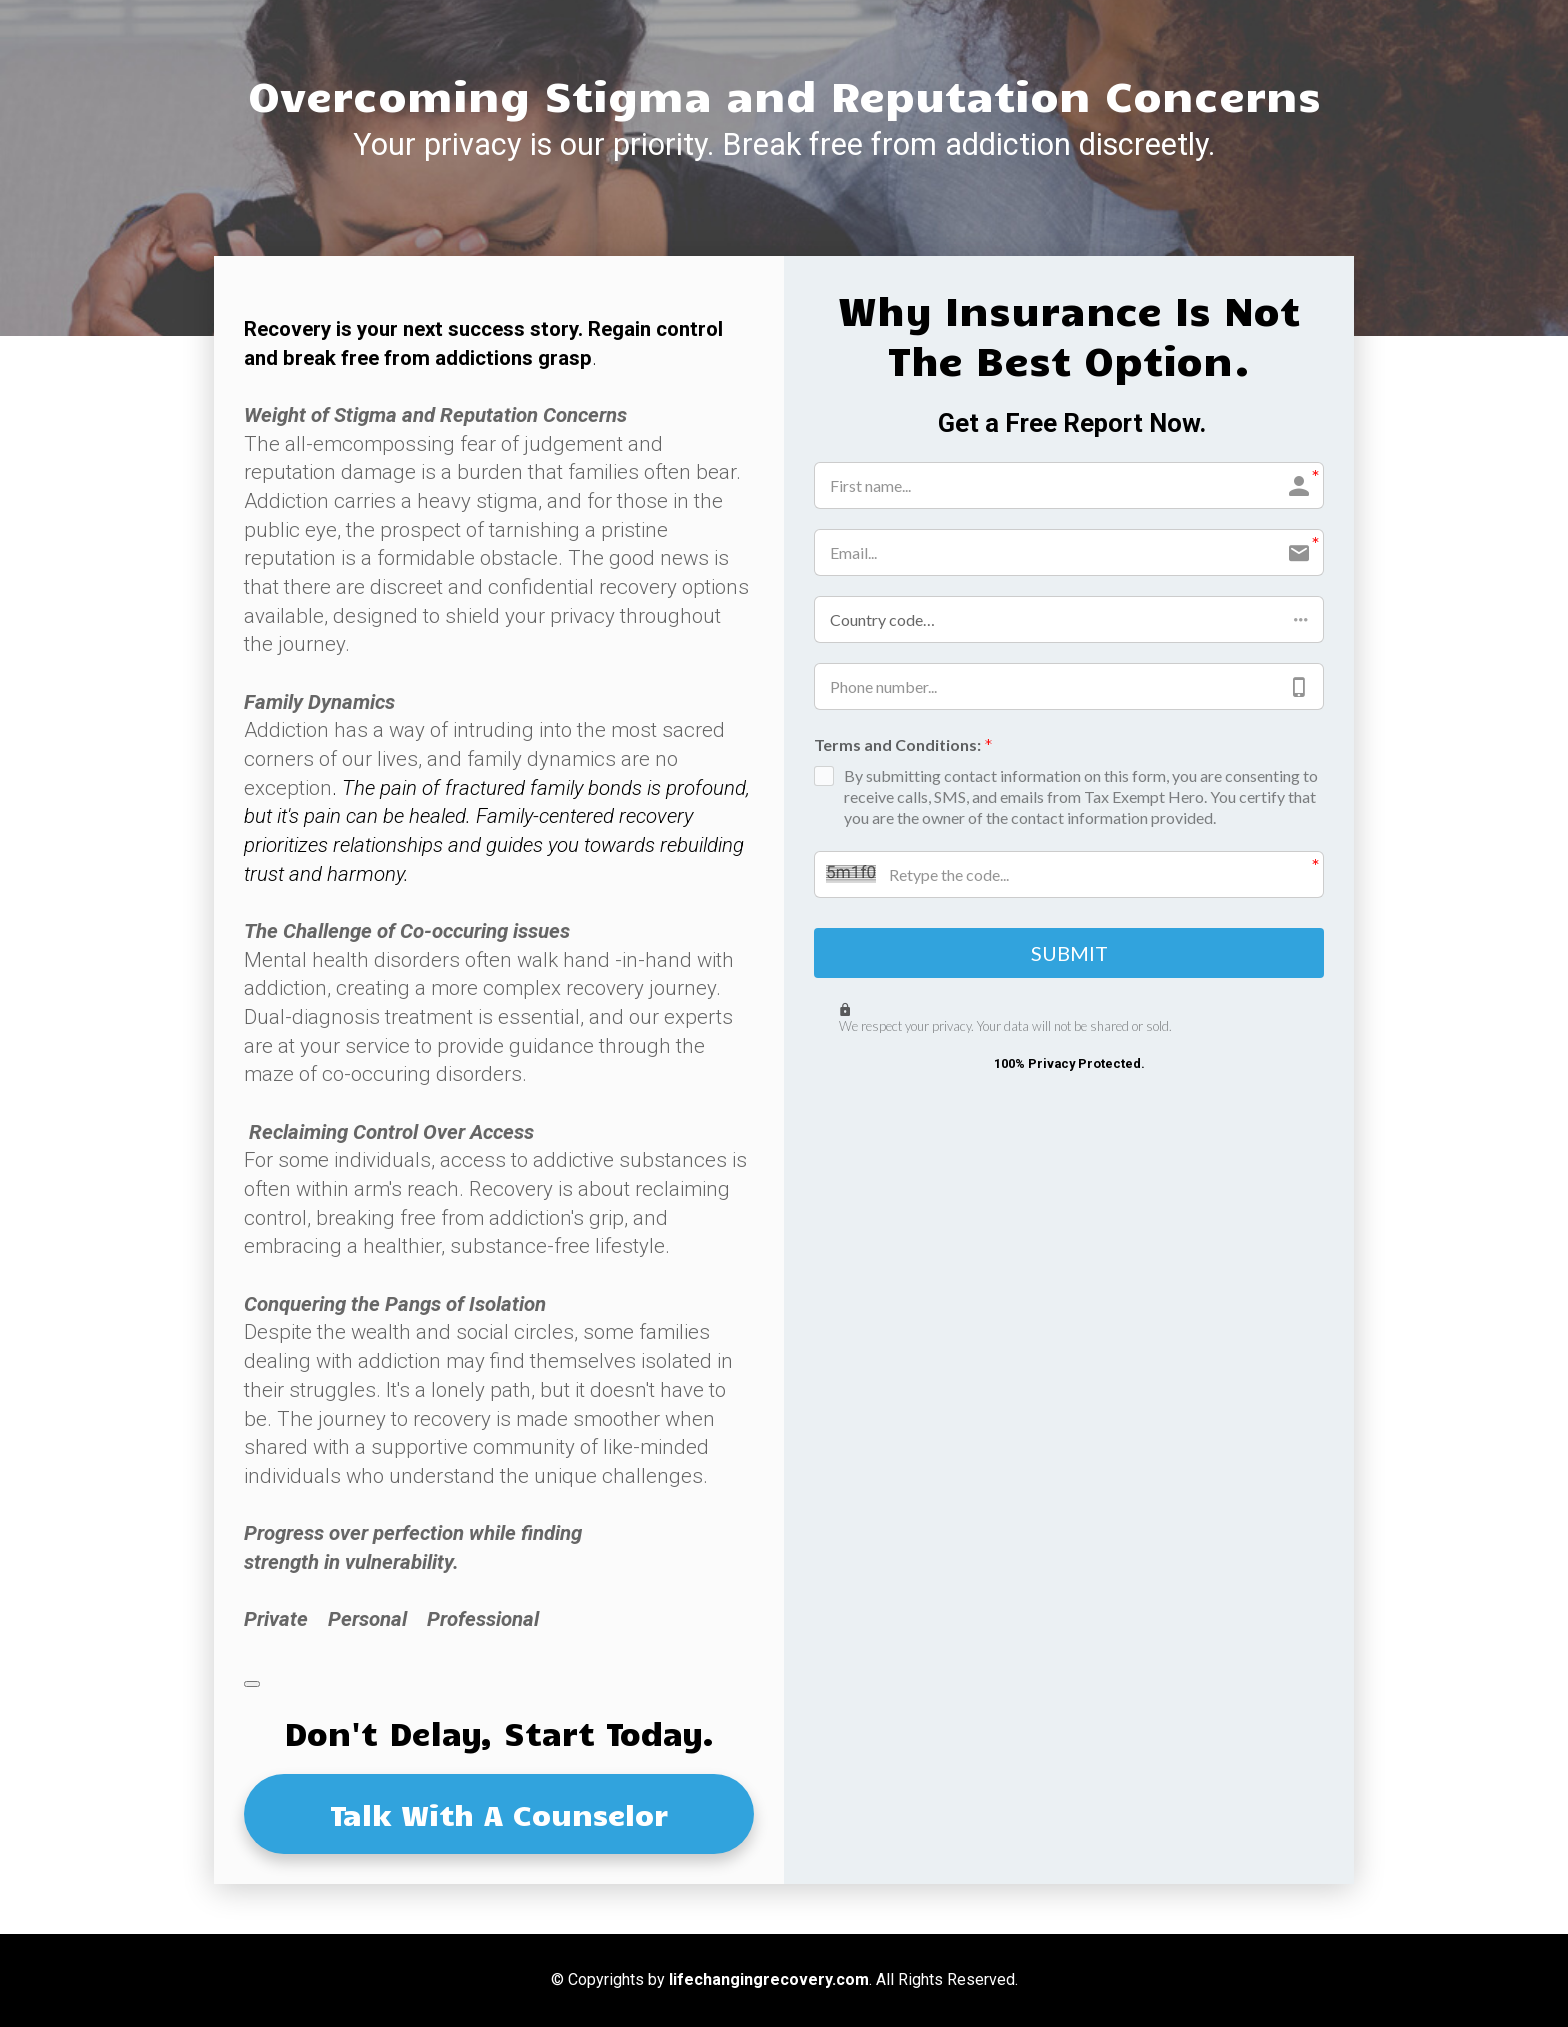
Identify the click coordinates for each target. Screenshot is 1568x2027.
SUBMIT (1069, 955)
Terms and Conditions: (903, 746)
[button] (1069, 619)
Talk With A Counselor (499, 1814)
